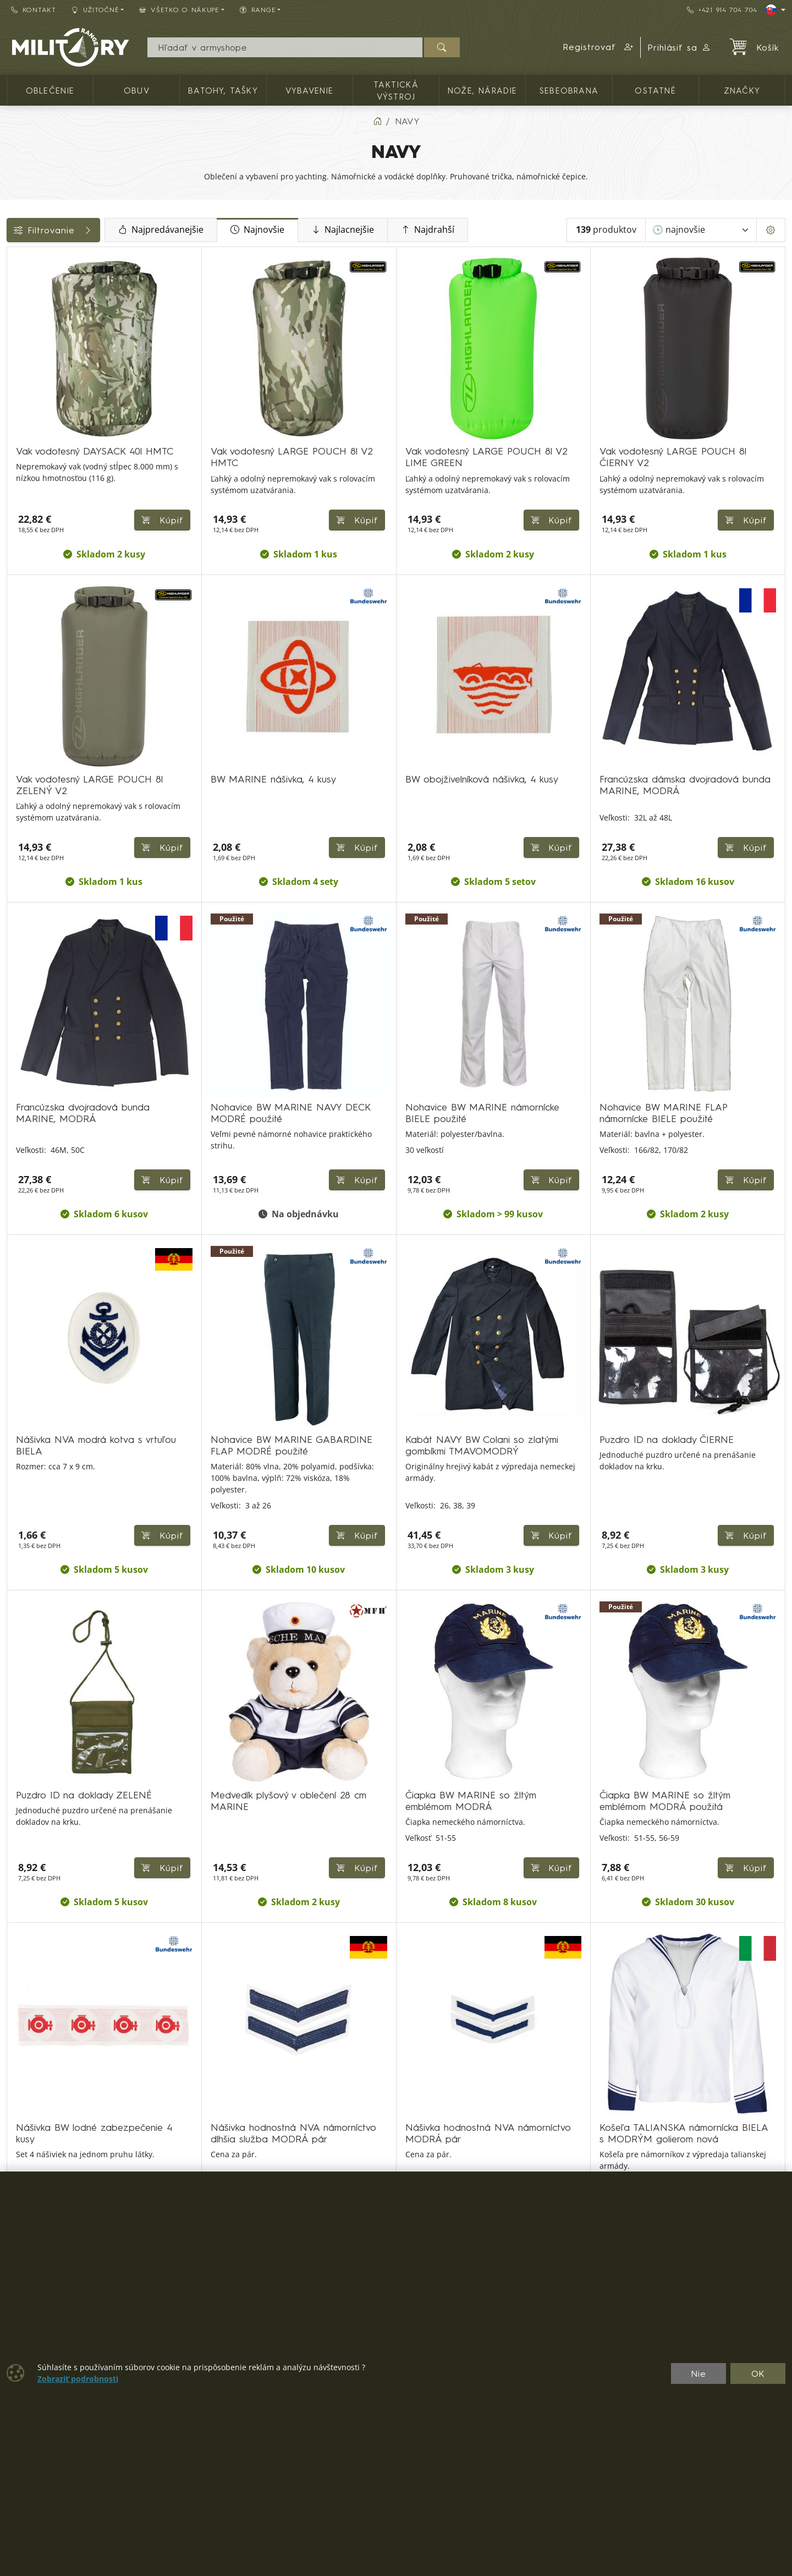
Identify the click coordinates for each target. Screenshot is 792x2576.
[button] (598, 47)
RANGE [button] (258, 10)
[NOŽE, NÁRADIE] (15, 345)
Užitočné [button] (95, 10)
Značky (27, 490)
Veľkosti (29, 515)
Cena (23, 391)
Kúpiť (746, 774)
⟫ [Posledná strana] (576, 2130)
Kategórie (33, 259)
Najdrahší (499, 230)
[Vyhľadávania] (284, 47)
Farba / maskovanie (55, 441)
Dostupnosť (36, 416)
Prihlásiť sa (679, 47)
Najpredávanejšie (232, 230)
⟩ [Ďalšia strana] (549, 2130)
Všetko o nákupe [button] (179, 10)
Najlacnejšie (414, 230)
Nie (698, 2373)
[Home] (377, 121)
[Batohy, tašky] (15, 305)
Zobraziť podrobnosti (77, 2379)
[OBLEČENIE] (15, 285)
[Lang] (775, 9)
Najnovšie (329, 230)
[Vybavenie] (15, 325)
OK (758, 2373)
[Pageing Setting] (771, 230)
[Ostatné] (15, 365)
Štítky (23, 466)
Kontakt (33, 10)
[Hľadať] (442, 47)
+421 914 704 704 (722, 10)
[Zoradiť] (701, 230)
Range (26, 540)
